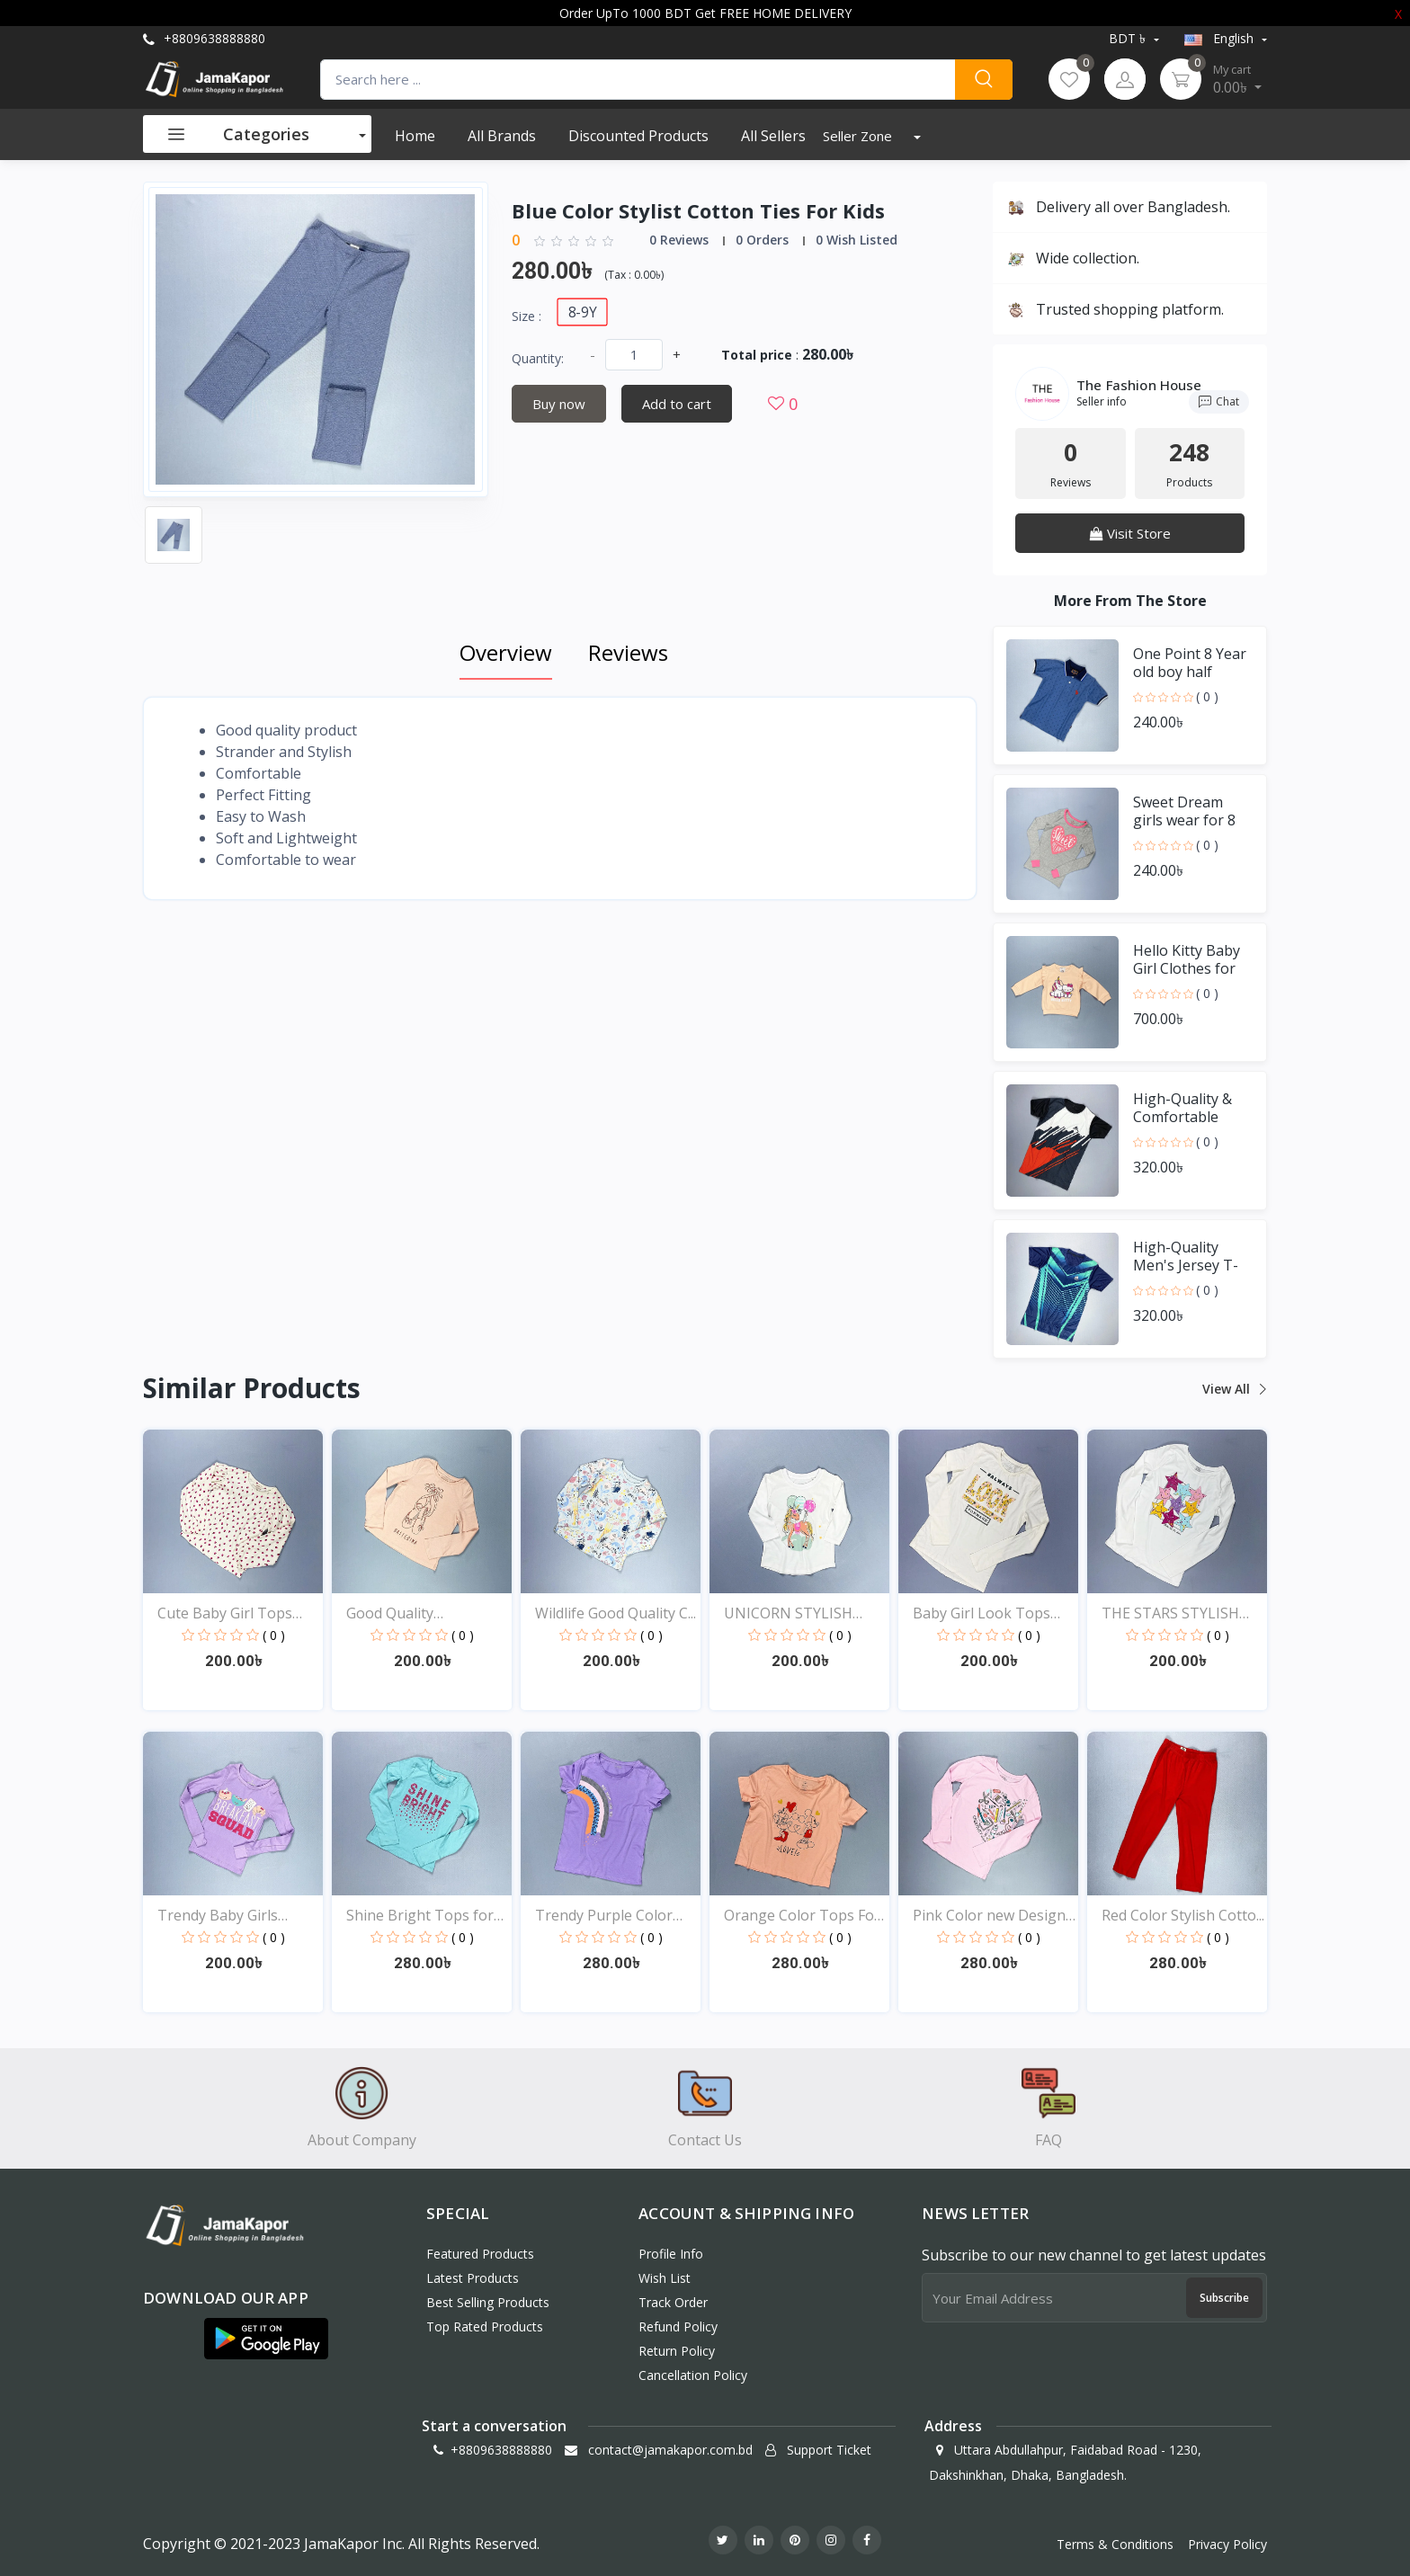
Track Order (673, 2302)
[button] (266, 2338)
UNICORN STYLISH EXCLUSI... (788, 1613)
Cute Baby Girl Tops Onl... (224, 1613)
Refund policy (678, 2326)
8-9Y (581, 311)
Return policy (676, 2350)
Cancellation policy (692, 2375)
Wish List (664, 2277)
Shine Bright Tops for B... (420, 1915)
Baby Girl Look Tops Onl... (981, 1613)
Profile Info (670, 2253)
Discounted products (638, 136)
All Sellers (773, 136)
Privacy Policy (1227, 2544)
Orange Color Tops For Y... (802, 1915)
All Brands (502, 136)
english (1220, 38)
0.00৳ (1237, 79)
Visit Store (1130, 533)
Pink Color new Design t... (989, 1915)
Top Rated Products (484, 2326)
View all (1233, 1388)
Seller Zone (859, 136)
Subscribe (1224, 2297)
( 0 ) (1207, 696)
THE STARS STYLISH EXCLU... (1170, 1613)
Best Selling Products (487, 2302)
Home (415, 136)
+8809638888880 (204, 38)
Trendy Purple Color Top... (604, 1915)
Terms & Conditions (1115, 2544)
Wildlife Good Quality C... (615, 1613)
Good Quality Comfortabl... (389, 1613)
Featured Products (480, 2253)
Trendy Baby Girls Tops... (217, 1915)
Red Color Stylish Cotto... (1183, 1915)
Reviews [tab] (628, 652)
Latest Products (472, 2277)
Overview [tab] (506, 652)
